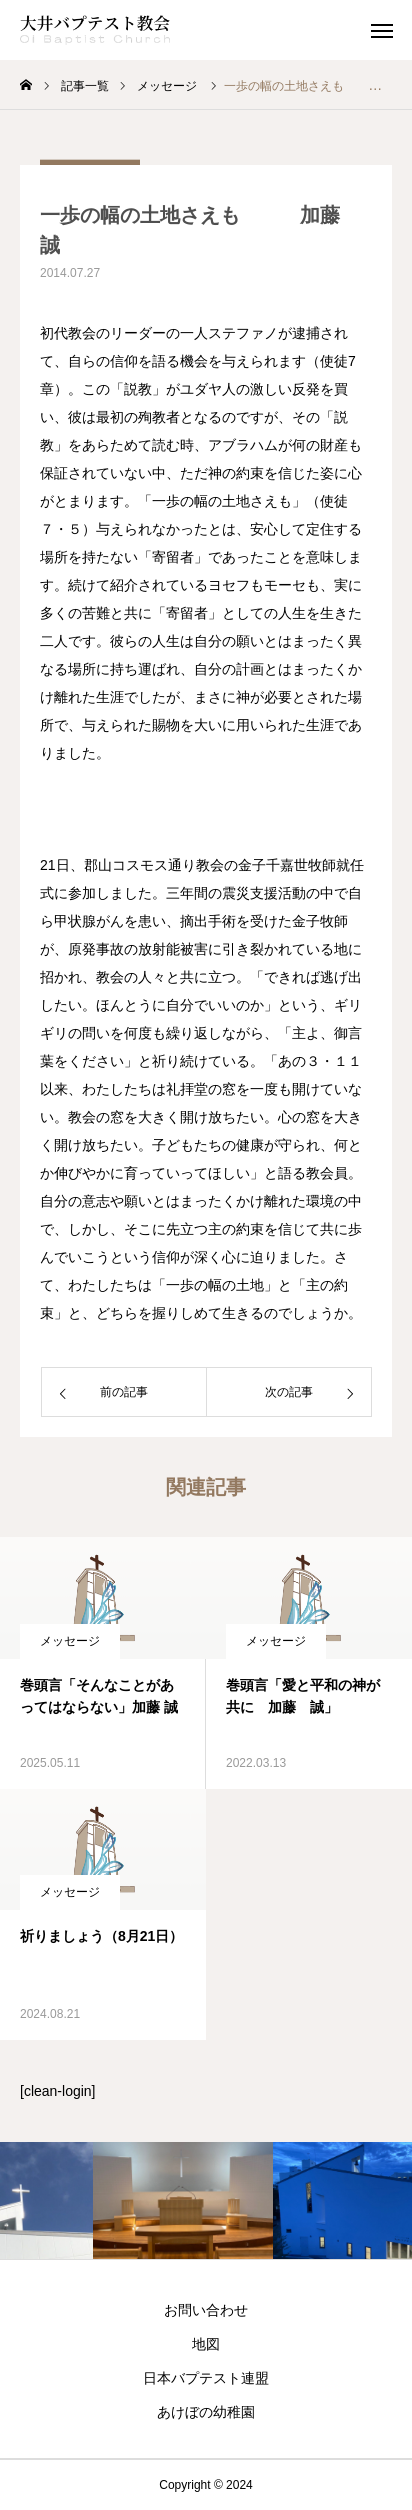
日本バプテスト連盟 (206, 2378)
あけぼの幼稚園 (206, 2412)
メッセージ (70, 1641)
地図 (206, 2344)
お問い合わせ (206, 2310)
